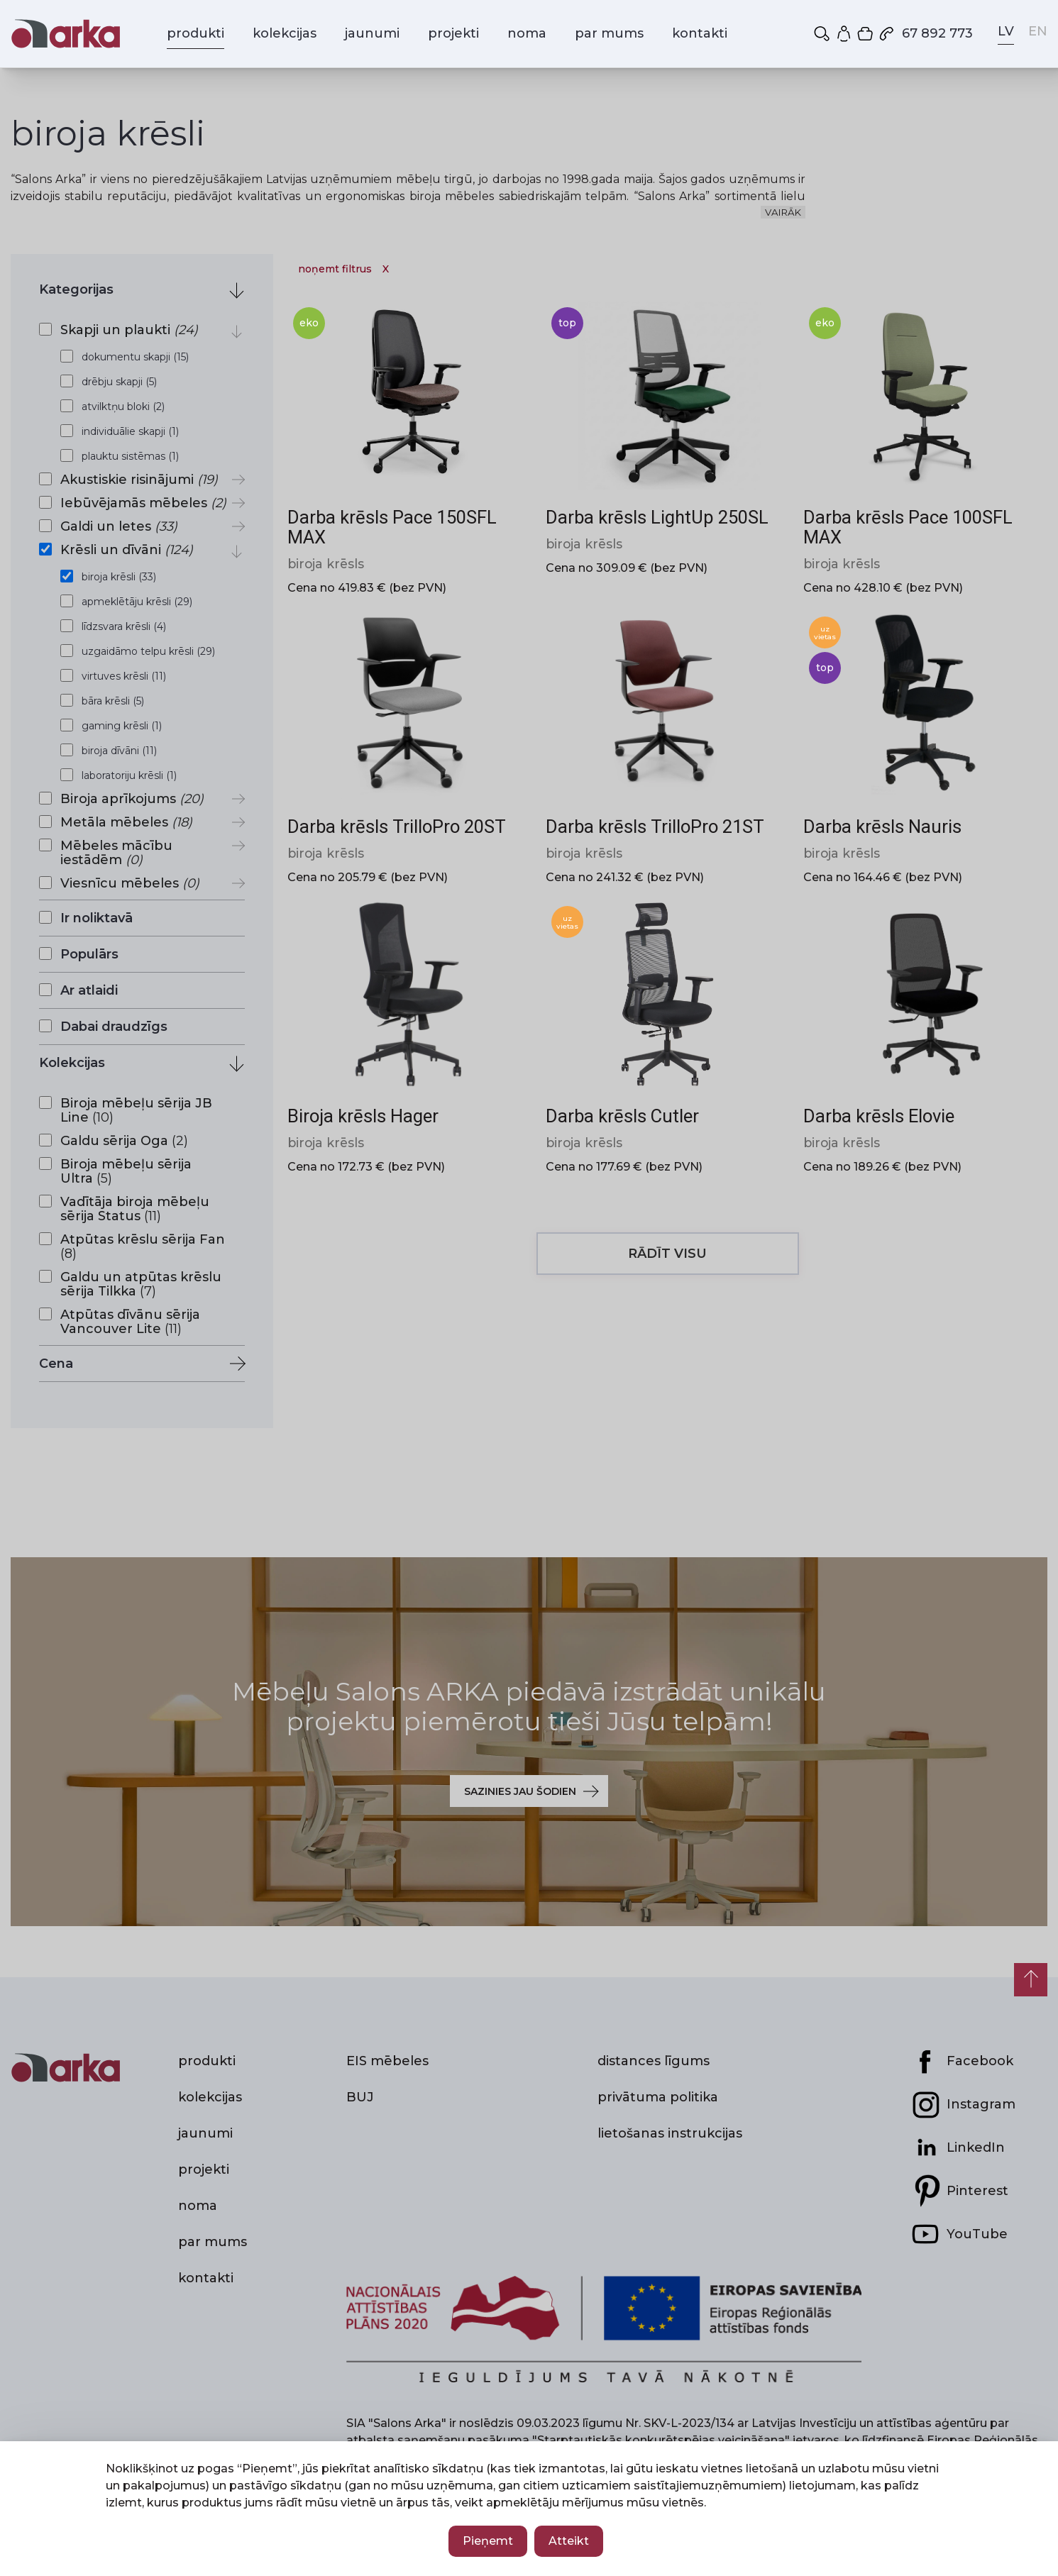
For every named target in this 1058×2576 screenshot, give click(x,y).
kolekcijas (284, 33)
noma (526, 33)
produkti (195, 33)
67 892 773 (925, 33)
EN (1037, 31)
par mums (609, 33)
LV (1006, 31)
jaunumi (372, 33)
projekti (453, 33)
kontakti (699, 33)
